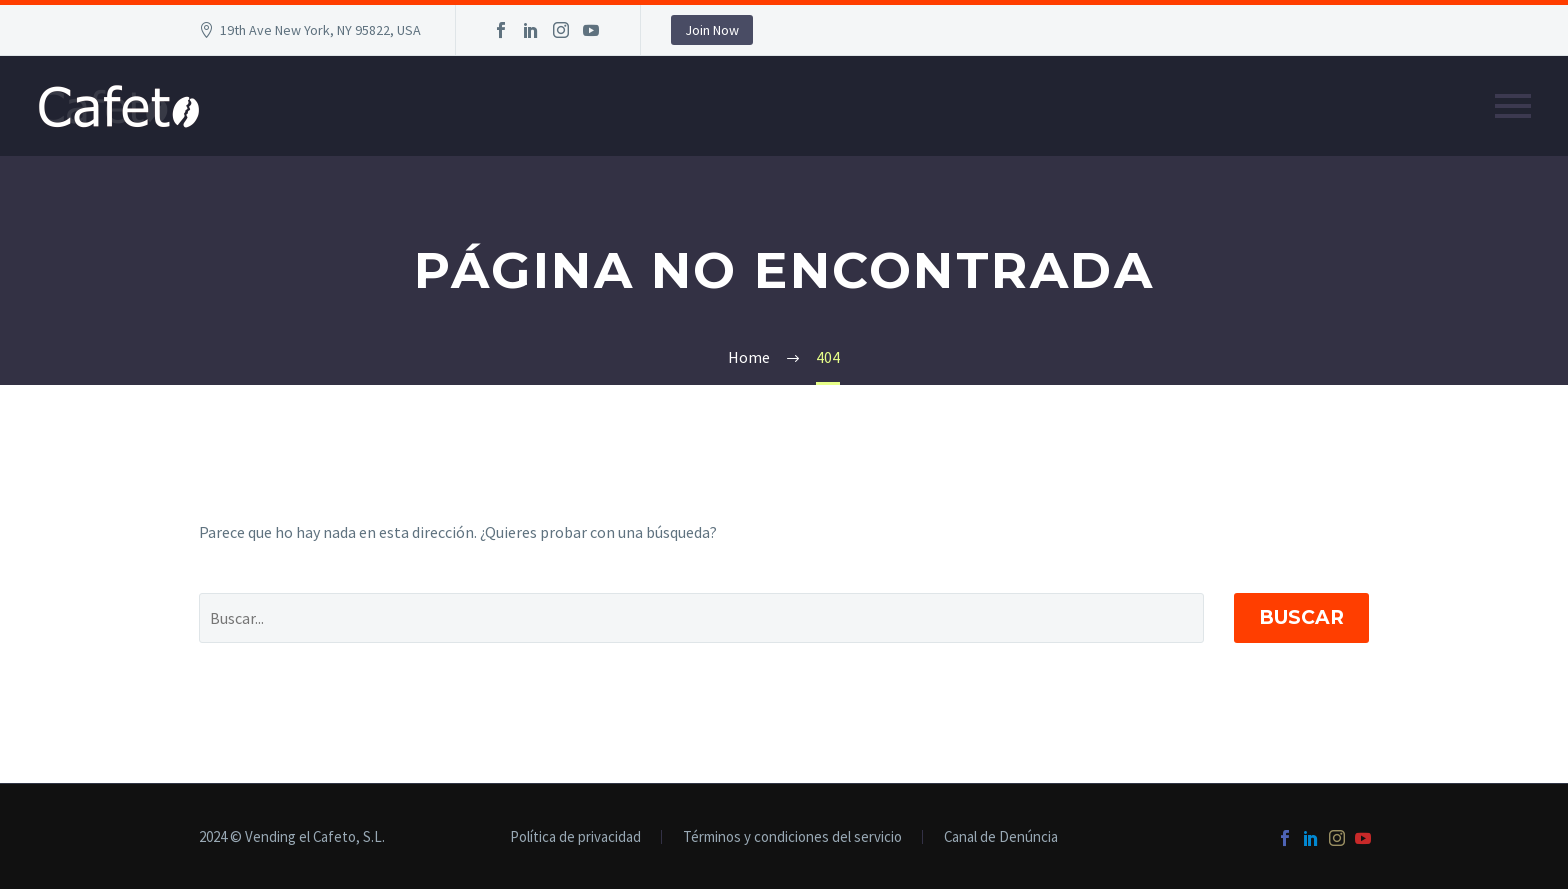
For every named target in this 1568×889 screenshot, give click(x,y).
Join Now (712, 30)
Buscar (1301, 617)
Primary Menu (1513, 106)
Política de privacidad (575, 837)
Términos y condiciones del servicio (792, 837)
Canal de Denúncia (1001, 837)
